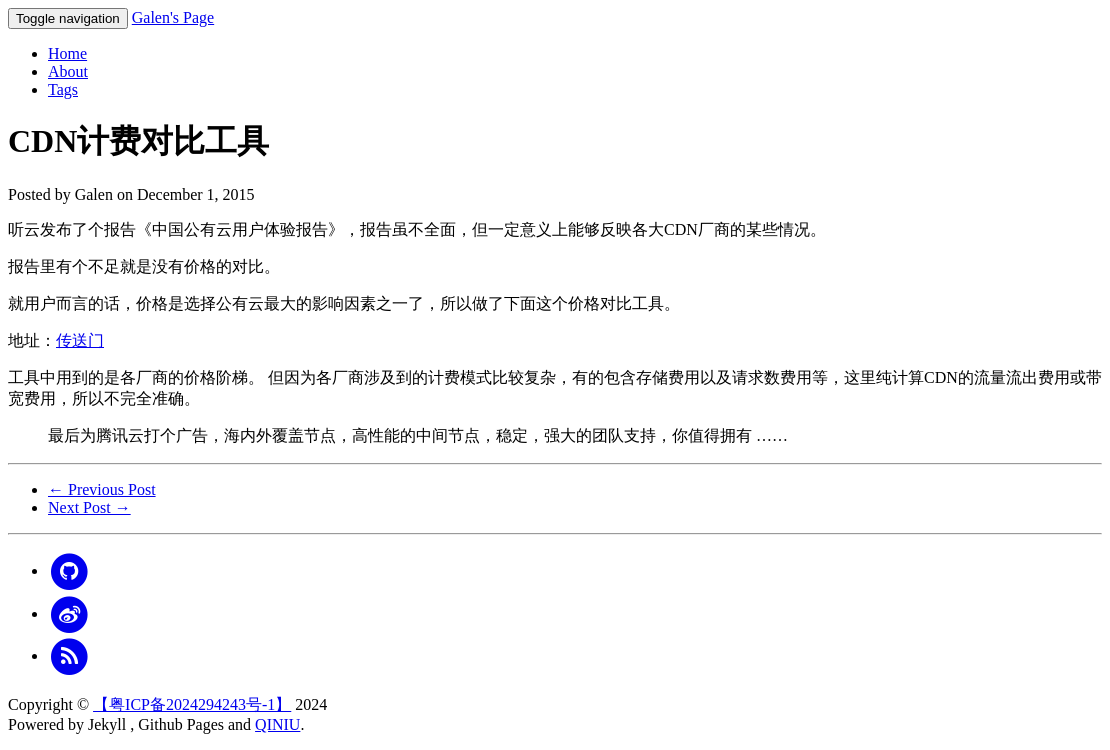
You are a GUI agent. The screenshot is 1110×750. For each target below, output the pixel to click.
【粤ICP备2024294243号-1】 (192, 704)
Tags (63, 89)
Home (67, 53)
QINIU (277, 724)
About (68, 71)
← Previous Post (102, 489)
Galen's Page (173, 17)
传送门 (80, 340)
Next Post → (89, 507)
